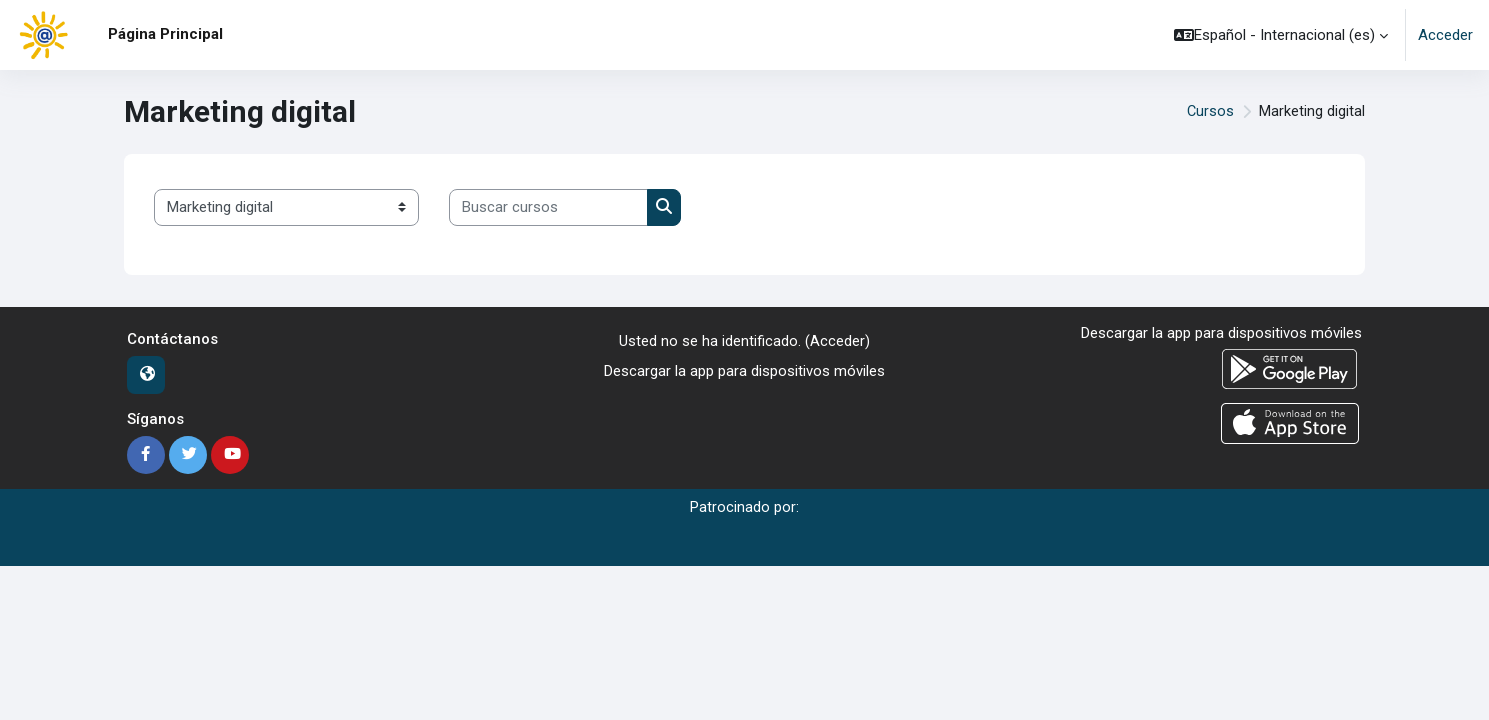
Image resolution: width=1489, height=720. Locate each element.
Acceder (1445, 35)
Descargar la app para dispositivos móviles (744, 371)
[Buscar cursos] (548, 207)
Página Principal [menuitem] (165, 34)
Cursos (1210, 112)
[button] (1281, 35)
